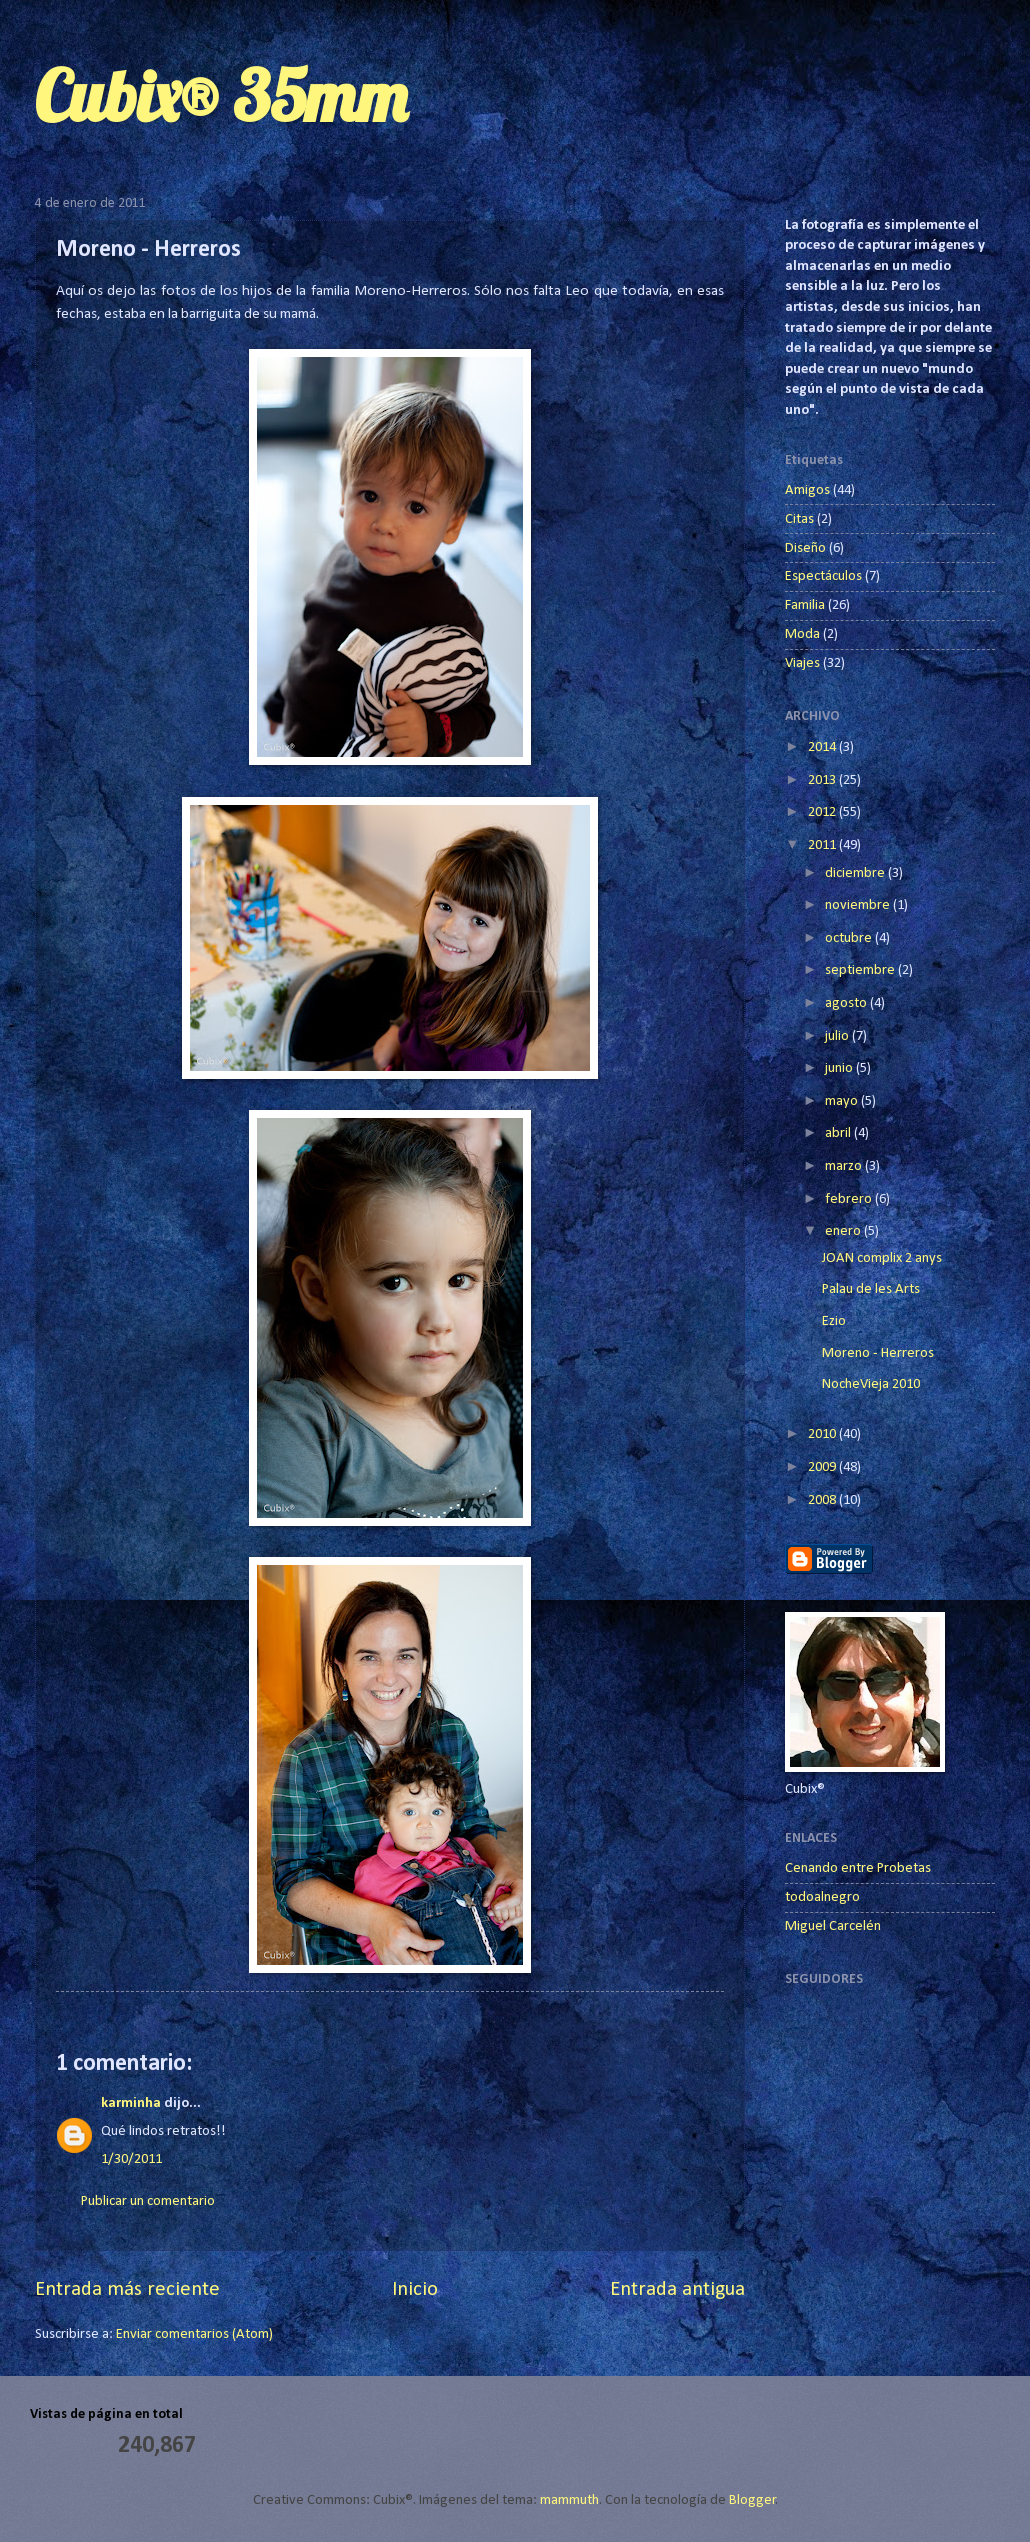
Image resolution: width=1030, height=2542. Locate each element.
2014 (823, 747)
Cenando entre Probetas (858, 1868)
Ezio (834, 1321)
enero (844, 1231)
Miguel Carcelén (833, 1926)
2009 (823, 1467)
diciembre (856, 873)
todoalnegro (822, 1897)
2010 (823, 1434)
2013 (823, 780)
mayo (843, 1101)
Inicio (415, 2290)
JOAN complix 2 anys (882, 1258)
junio (840, 1068)
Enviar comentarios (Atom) (194, 2334)
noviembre (859, 905)
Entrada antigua (677, 2290)
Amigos (807, 490)
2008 (823, 1500)
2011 (823, 845)
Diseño (805, 548)
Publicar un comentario (148, 2201)
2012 (823, 812)
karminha (131, 2103)
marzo (845, 1166)
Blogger (752, 2500)
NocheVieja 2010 (871, 1384)
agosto (847, 1003)
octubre (850, 938)
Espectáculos (823, 576)
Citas (799, 519)
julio (838, 1036)
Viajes (802, 663)
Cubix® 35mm (221, 96)
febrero (850, 1199)
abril (839, 1133)
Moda (802, 634)
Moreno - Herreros (878, 1353)
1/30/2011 (131, 2159)
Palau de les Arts (871, 1289)
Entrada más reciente (127, 2290)
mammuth (569, 2500)
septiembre (861, 970)
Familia (805, 605)
